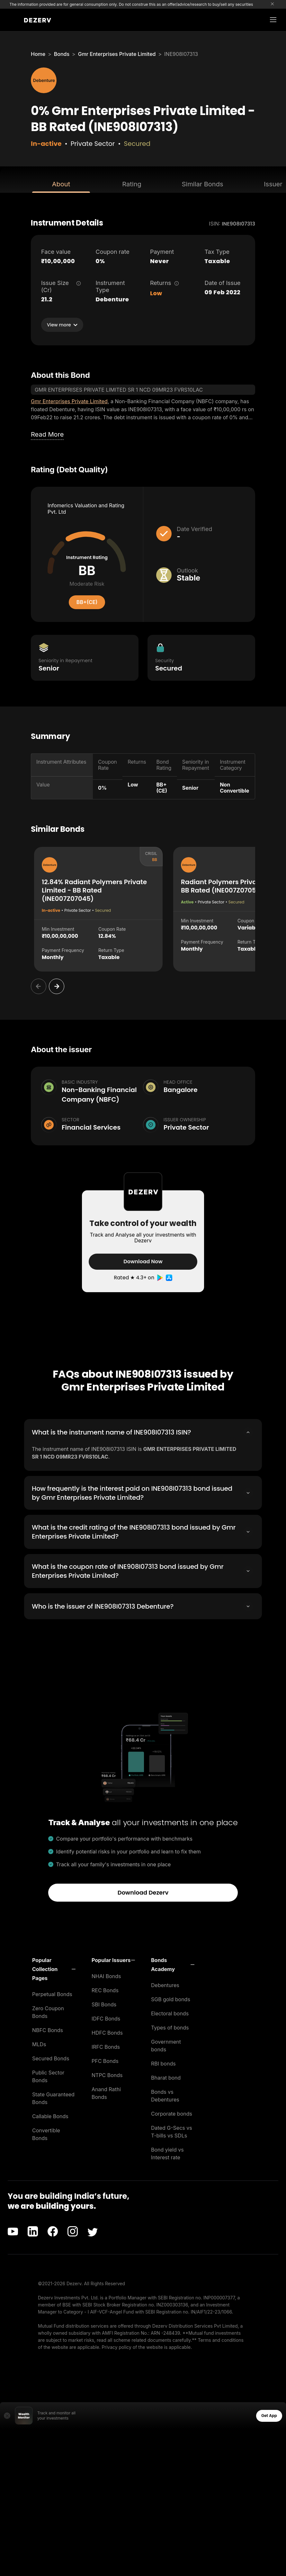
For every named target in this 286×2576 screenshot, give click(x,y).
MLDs (39, 2043)
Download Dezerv (143, 1892)
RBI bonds (163, 2062)
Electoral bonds (170, 2012)
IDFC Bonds (106, 2017)
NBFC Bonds (47, 2029)
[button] (54, 1968)
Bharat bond (166, 2077)
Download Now (142, 1261)
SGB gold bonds (170, 1998)
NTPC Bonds (107, 2074)
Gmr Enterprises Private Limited (117, 54)
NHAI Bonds (106, 1975)
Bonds (61, 54)
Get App (269, 2414)
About (61, 184)
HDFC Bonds (107, 2032)
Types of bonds (170, 2026)
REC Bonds (105, 1989)
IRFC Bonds (106, 2046)
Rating (131, 184)
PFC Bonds (105, 2060)
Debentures (165, 1984)
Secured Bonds (50, 2057)
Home (38, 54)
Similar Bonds (202, 184)
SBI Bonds (104, 2003)
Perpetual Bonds (52, 1993)
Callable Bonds (50, 2115)
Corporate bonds (171, 2113)
